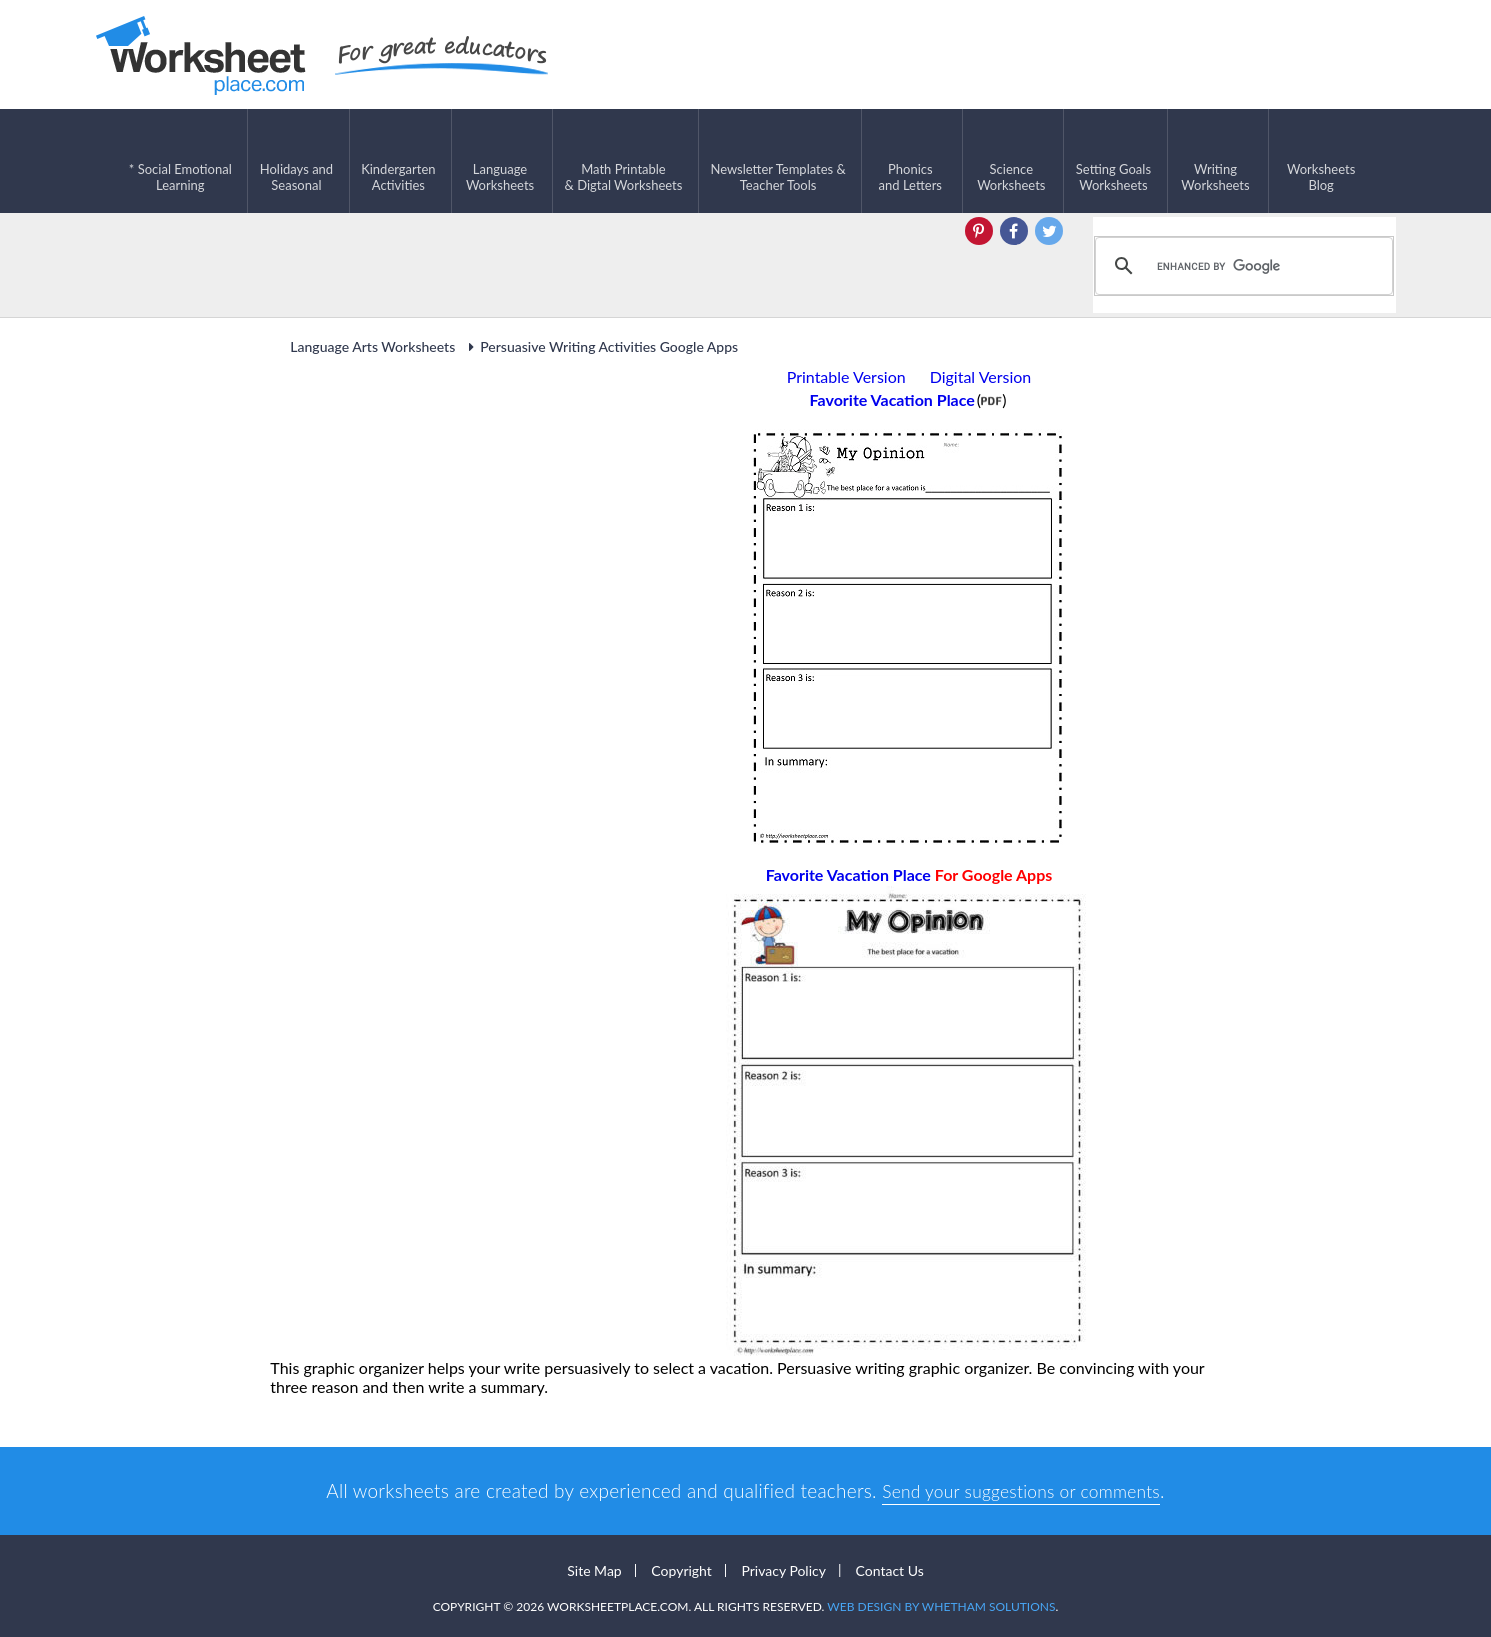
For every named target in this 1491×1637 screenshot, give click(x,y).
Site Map (594, 1568)
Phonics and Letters (910, 161)
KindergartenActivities (398, 161)
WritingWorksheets (1215, 161)
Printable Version (846, 374)
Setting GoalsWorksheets (1113, 161)
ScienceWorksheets (1011, 161)
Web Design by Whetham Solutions (941, 1604)
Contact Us (890, 1568)
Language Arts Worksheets (372, 344)
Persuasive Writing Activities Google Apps (600, 344)
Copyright (681, 1568)
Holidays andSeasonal (296, 161)
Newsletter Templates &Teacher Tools (777, 161)
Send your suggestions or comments (1020, 1488)
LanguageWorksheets (500, 161)
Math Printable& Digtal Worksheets (624, 161)
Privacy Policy (783, 1568)
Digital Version (981, 374)
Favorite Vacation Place (909, 872)
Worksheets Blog (1321, 161)
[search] (1241, 264)
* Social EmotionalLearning (180, 161)
